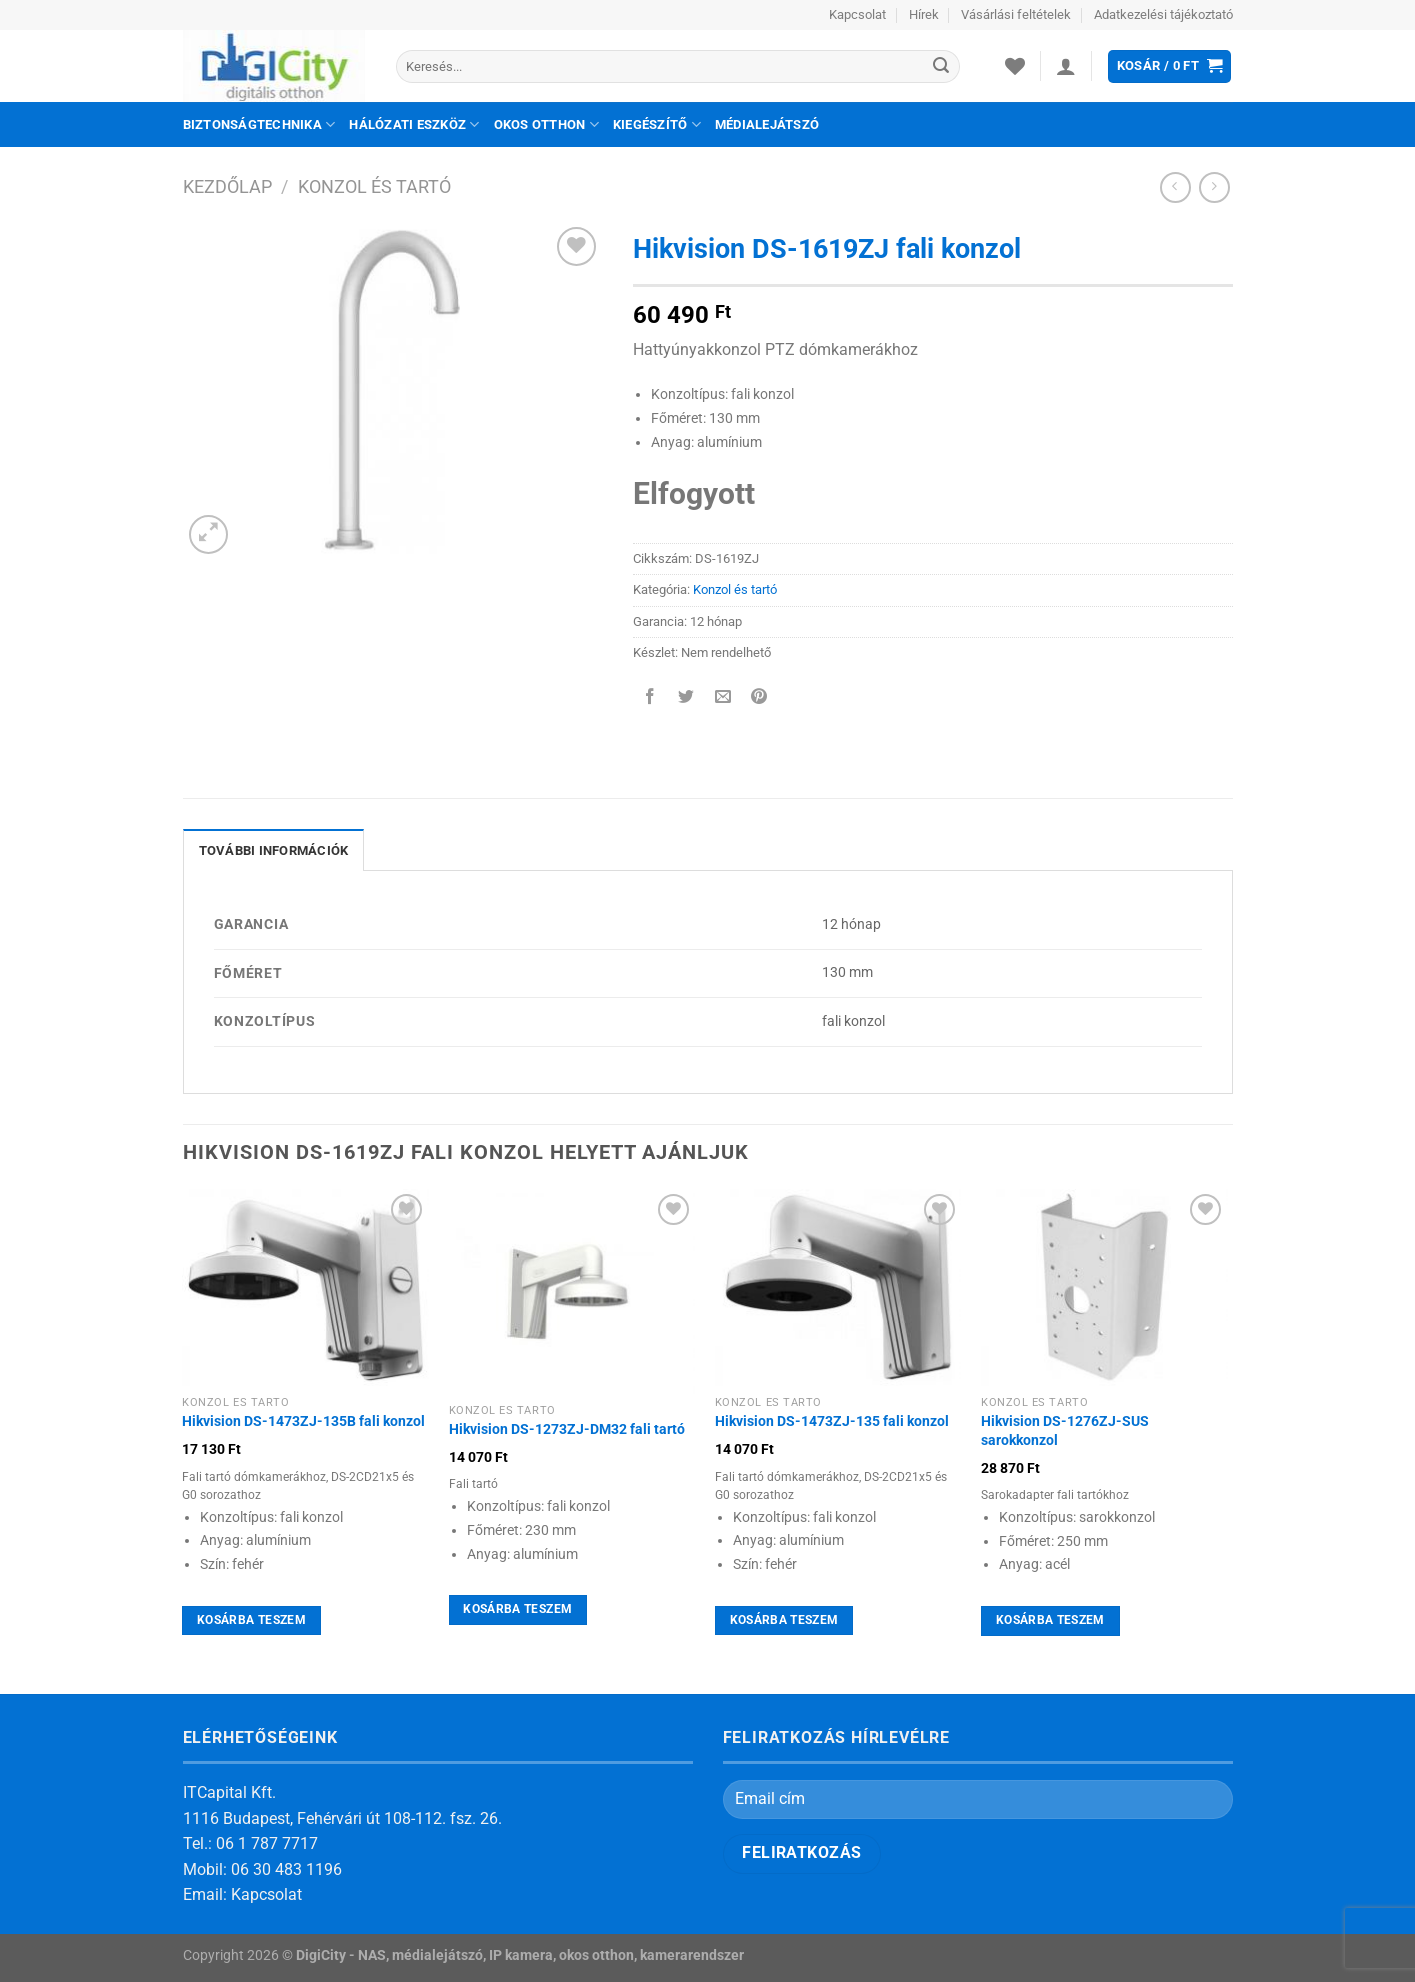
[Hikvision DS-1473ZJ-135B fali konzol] (305, 1287)
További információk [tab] (274, 850)
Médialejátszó (767, 124)
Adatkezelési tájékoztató (1163, 14)
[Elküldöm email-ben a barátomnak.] (722, 698)
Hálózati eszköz (414, 124)
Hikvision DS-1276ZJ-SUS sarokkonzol (1065, 1431)
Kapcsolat (857, 14)
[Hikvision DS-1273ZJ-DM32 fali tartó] (572, 1291)
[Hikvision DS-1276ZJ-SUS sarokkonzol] (1104, 1287)
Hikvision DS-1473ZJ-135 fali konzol (832, 1421)
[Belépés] (1066, 66)
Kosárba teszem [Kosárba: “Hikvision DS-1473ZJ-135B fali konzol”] (251, 1620)
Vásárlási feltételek (1016, 14)
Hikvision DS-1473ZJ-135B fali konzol (303, 1421)
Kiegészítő (657, 124)
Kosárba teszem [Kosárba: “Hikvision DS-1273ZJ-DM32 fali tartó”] (517, 1609)
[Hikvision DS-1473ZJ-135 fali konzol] (838, 1287)
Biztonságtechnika (259, 124)
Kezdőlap (227, 186)
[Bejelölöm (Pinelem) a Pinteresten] (758, 698)
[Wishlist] (1015, 66)
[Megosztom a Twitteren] (686, 698)
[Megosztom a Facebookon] (650, 698)
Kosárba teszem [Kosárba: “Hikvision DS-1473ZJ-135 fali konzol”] (784, 1620)
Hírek (924, 14)
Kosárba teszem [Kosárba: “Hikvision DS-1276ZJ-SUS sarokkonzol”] (1050, 1620)
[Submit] (942, 67)
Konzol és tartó (374, 186)
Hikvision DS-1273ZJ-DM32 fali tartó (567, 1429)
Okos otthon (546, 124)
